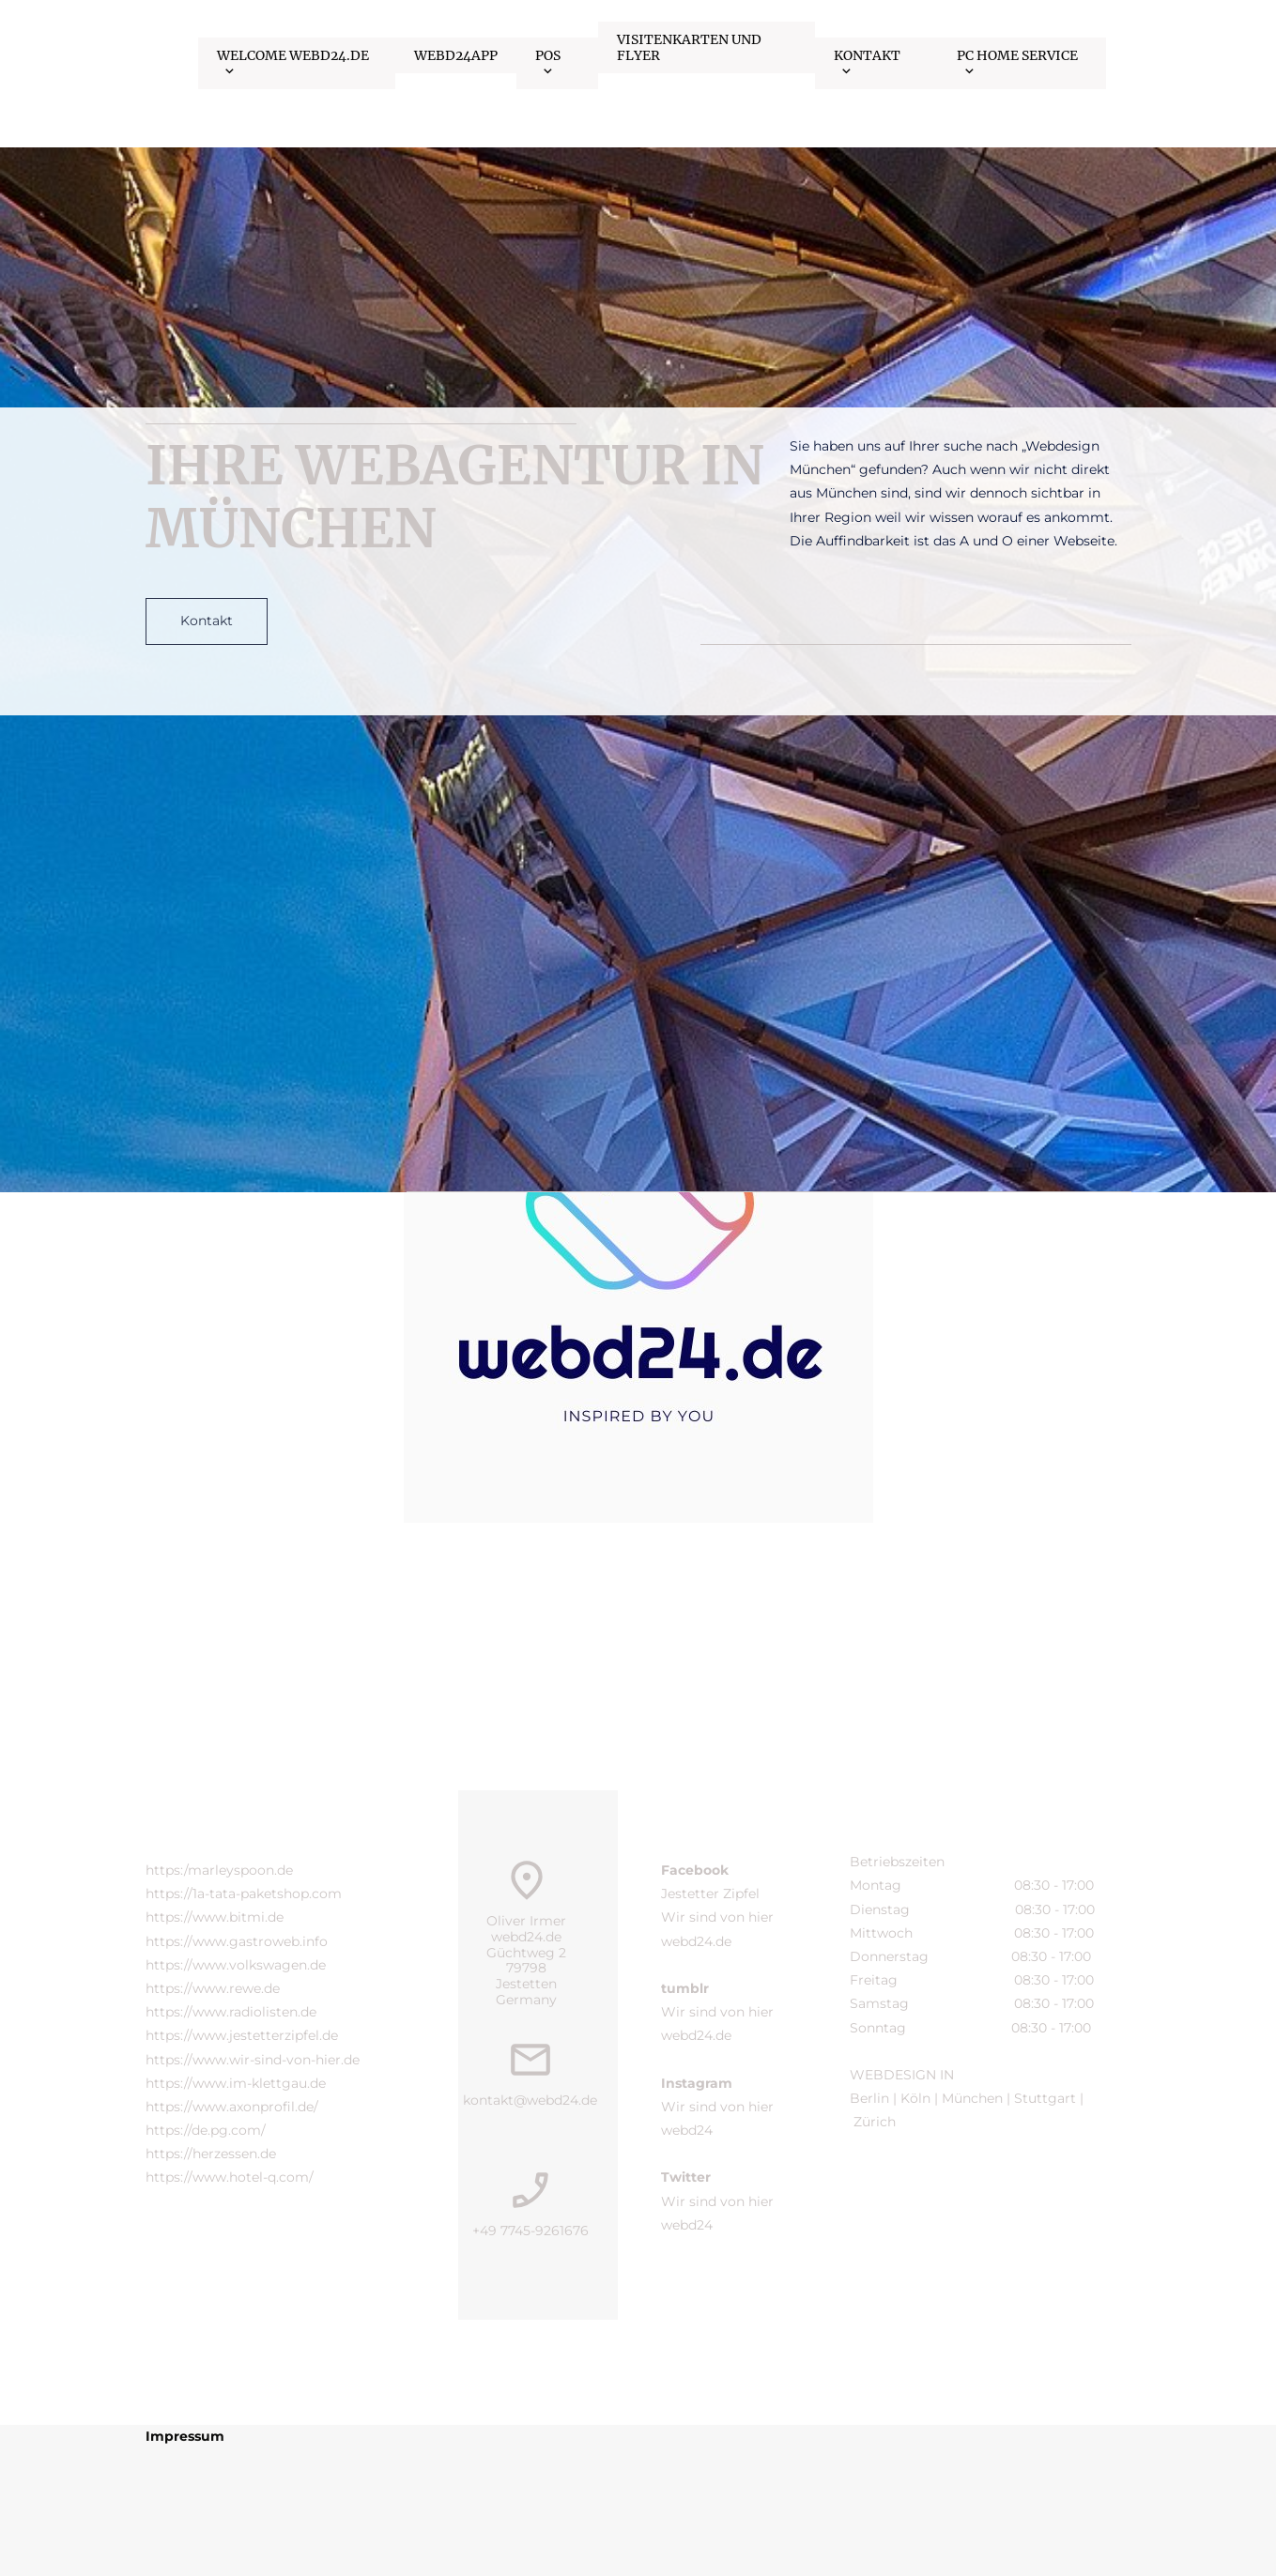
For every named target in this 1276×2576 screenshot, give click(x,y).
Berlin (869, 2098)
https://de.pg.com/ (206, 2130)
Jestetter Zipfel (710, 1893)
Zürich (876, 2121)
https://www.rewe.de (213, 1988)
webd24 (687, 2130)
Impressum (185, 2436)
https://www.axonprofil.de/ (232, 2106)
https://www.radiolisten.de (231, 2011)
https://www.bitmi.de (215, 1917)
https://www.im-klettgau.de (236, 2083)
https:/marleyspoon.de (219, 1870)
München (972, 2098)
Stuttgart (1047, 2098)
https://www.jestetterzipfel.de (242, 2035)
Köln (913, 2098)
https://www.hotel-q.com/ (230, 2177)
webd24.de (696, 1941)
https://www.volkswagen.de (236, 1964)
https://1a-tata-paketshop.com (244, 1893)
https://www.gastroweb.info (237, 1941)
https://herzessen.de (211, 2153)
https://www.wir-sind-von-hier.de (253, 2059)
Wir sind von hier (719, 1917)
